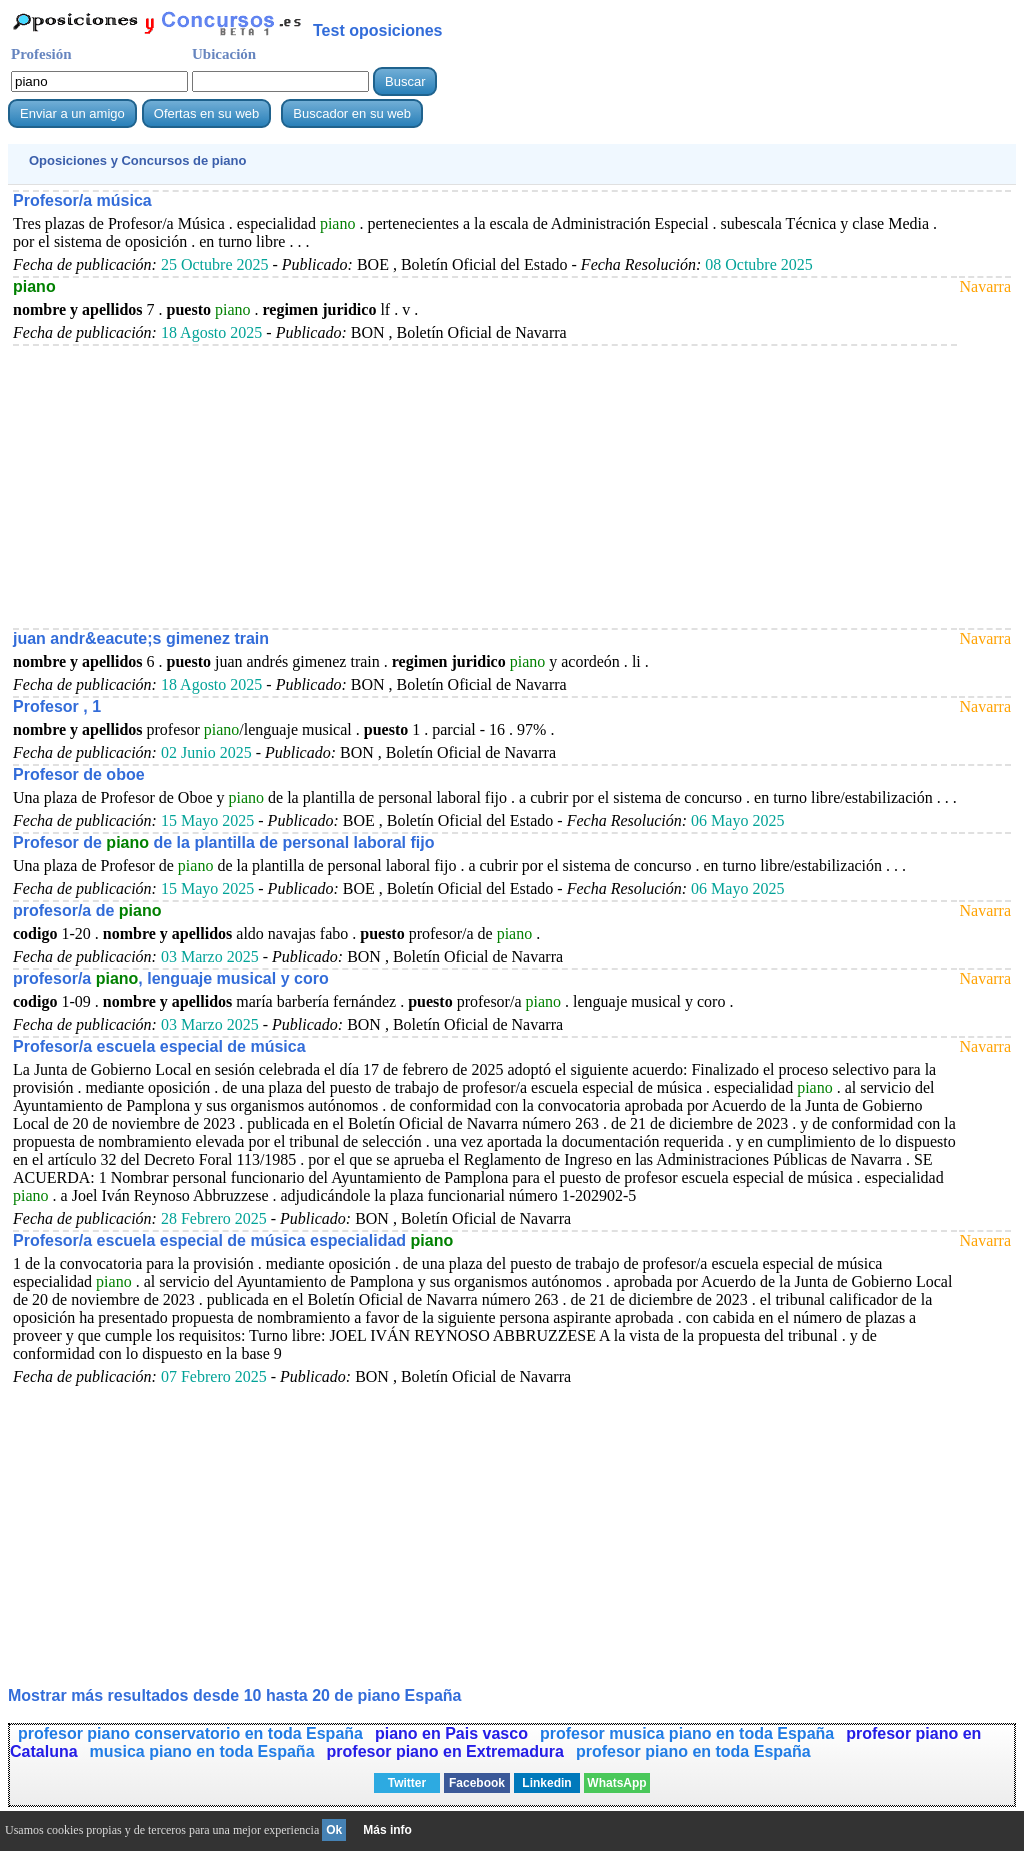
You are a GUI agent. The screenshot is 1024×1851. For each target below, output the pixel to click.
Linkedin (546, 1783)
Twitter (407, 1783)
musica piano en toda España (202, 1751)
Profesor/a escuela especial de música (159, 1046)
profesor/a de (87, 910)
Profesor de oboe (79, 774)
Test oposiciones (378, 30)
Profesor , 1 (57, 706)
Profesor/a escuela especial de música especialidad (233, 1240)
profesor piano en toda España (693, 1751)
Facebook (477, 1783)
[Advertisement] (485, 486)
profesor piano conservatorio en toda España (190, 1733)
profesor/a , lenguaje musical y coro (171, 978)
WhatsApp (616, 1783)
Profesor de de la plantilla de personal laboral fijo (223, 842)
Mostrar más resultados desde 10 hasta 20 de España (235, 1695)
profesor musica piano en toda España (687, 1733)
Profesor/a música (82, 200)
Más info (387, 1830)
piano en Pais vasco (451, 1733)
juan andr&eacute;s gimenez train (141, 638)
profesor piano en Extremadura (445, 1751)
